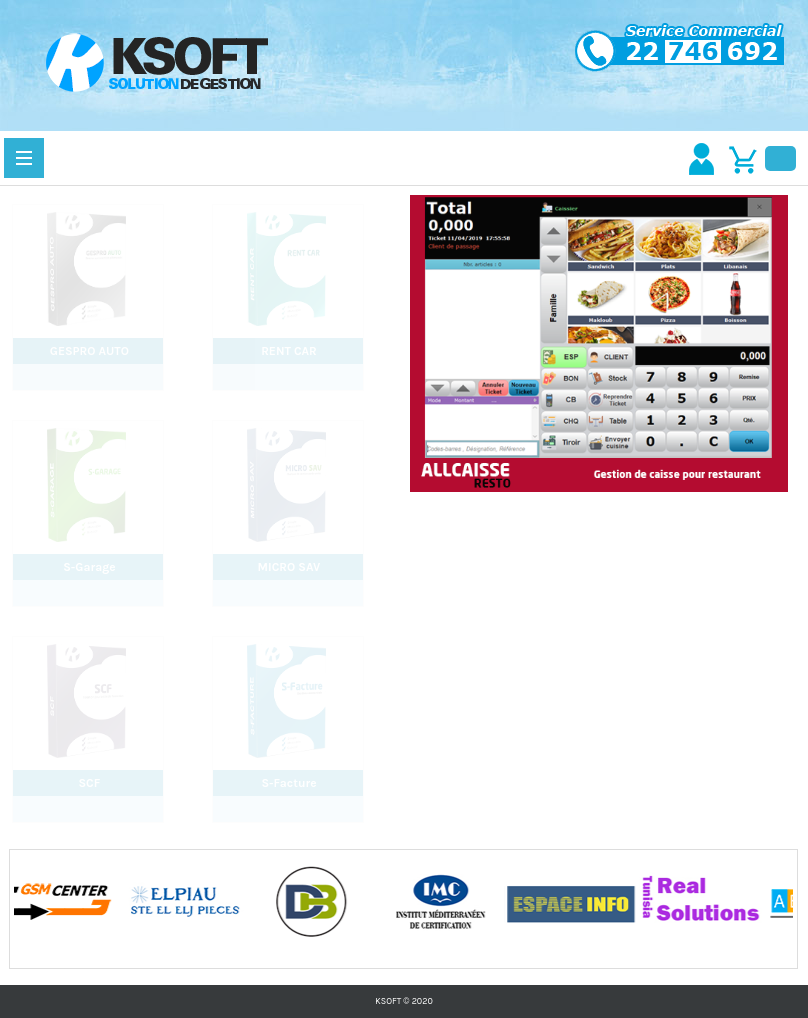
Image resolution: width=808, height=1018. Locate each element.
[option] (79, 901)
